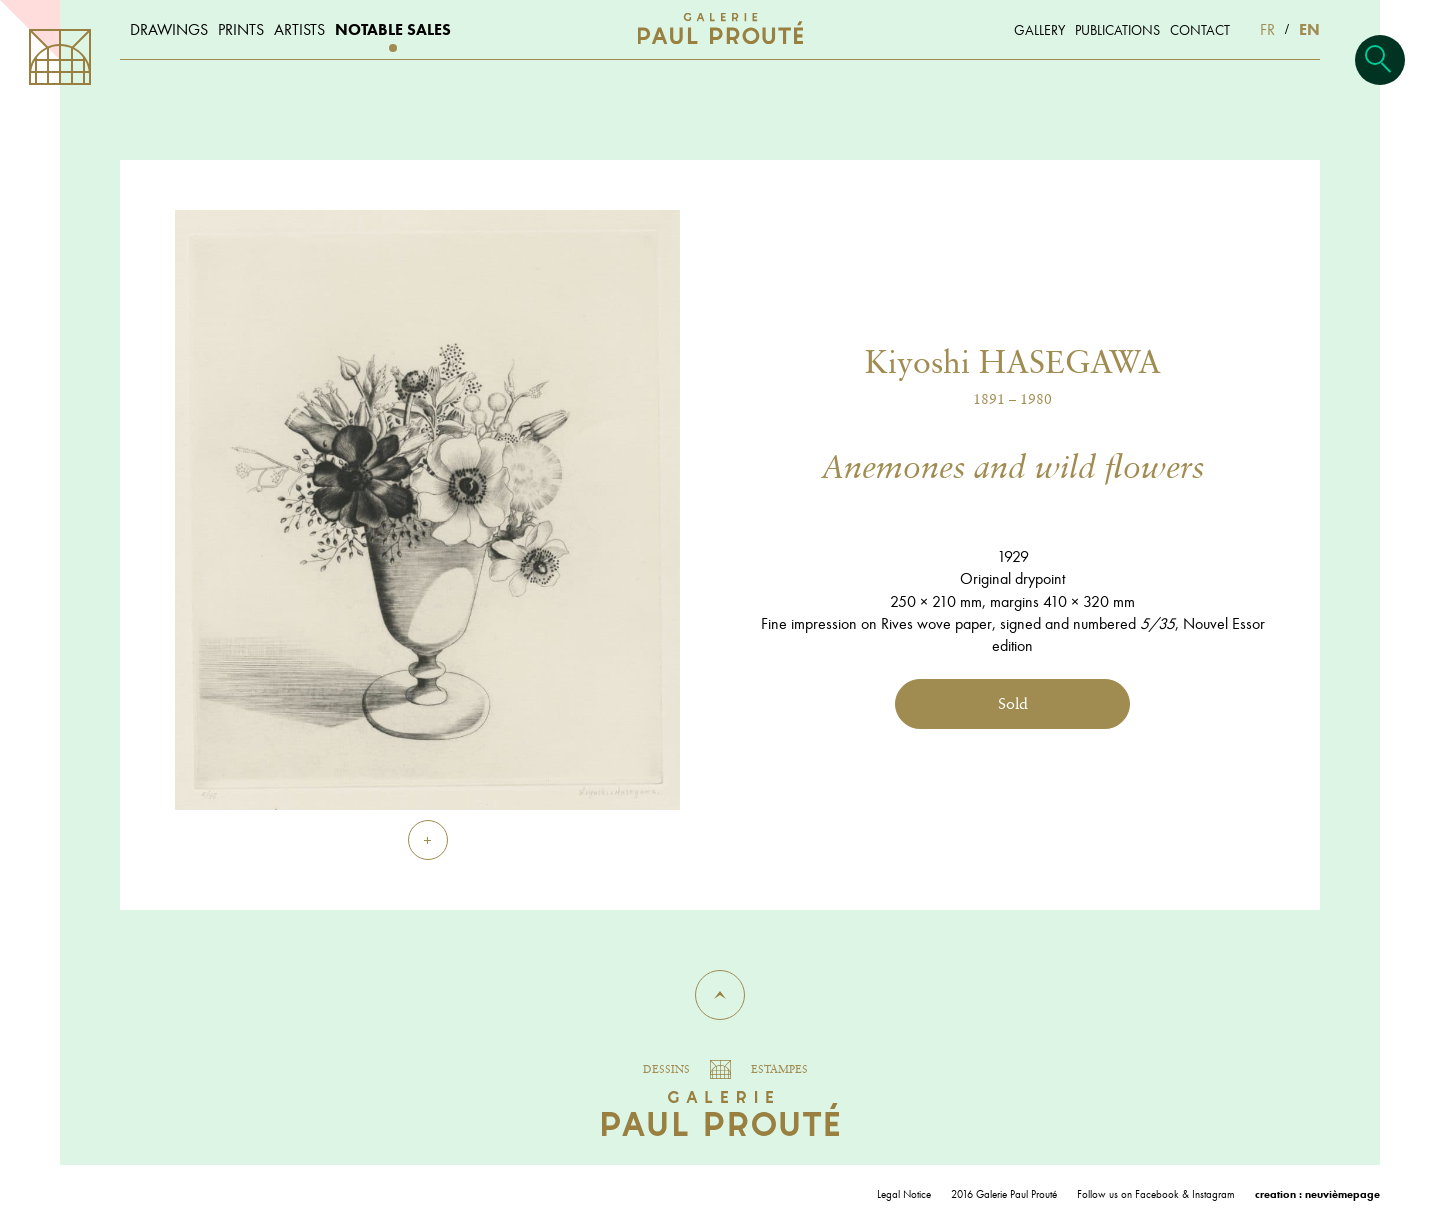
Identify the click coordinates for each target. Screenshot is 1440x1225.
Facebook (1157, 1194)
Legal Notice (904, 1194)
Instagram (1213, 1194)
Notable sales (393, 29)
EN (1309, 29)
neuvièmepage (1342, 1194)
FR (1267, 29)
